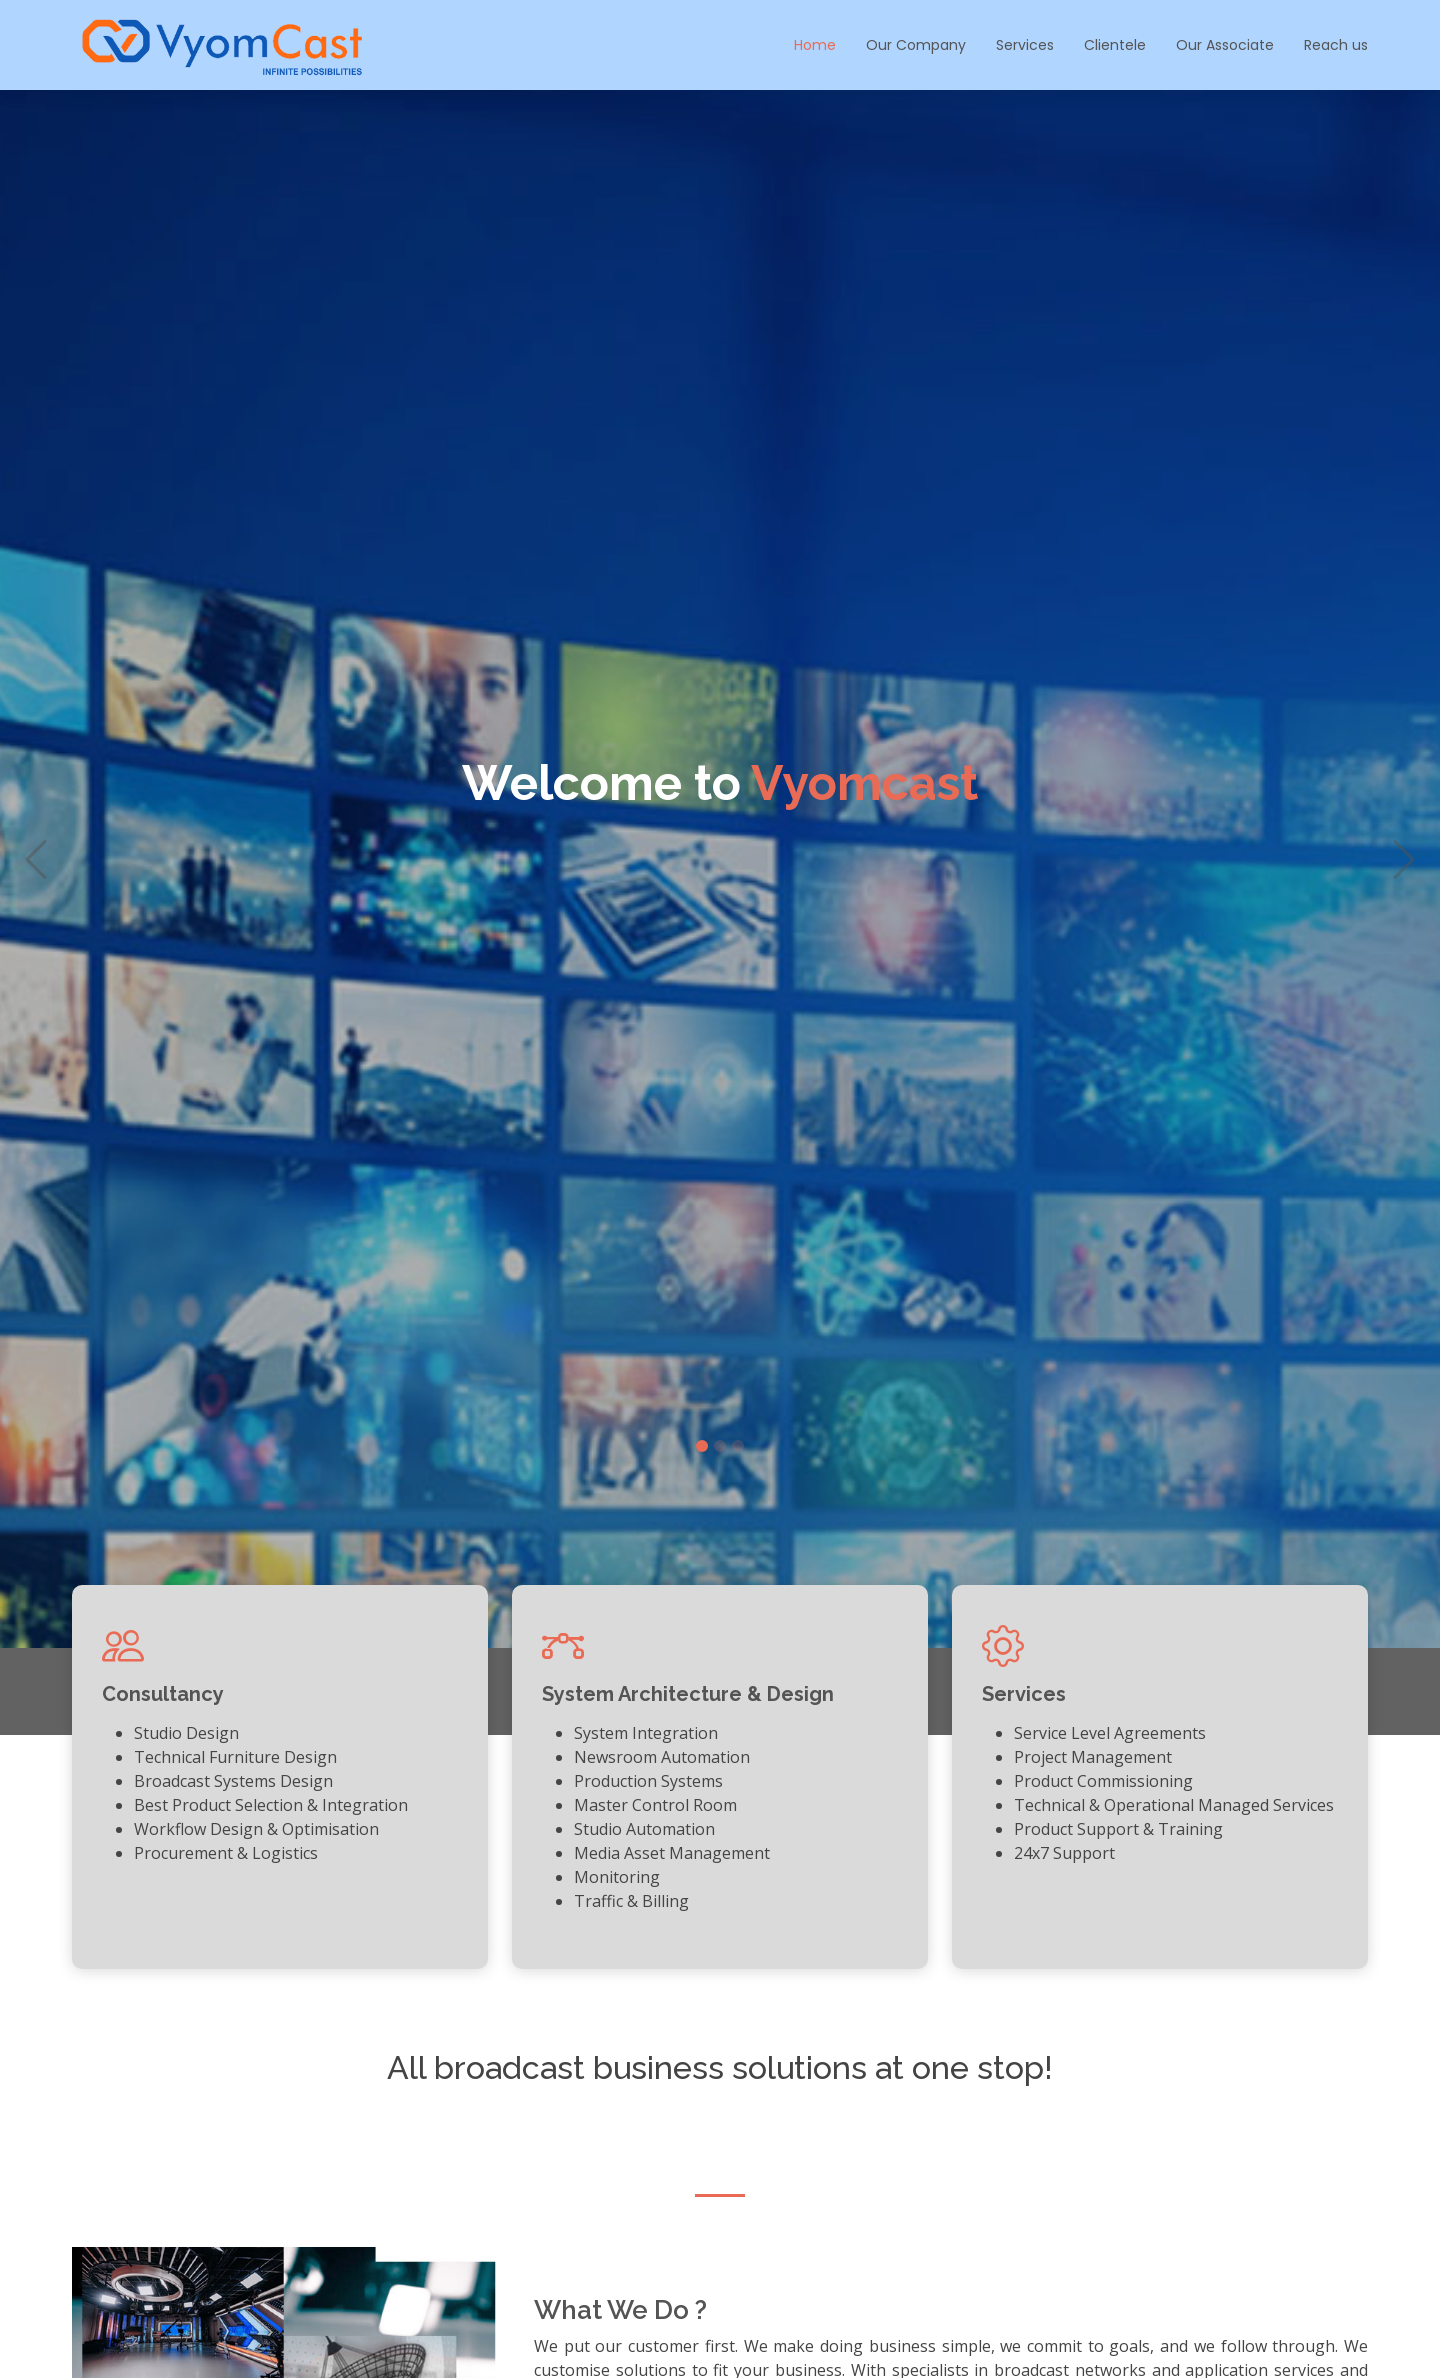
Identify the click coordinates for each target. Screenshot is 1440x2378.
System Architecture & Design (688, 1694)
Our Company (916, 45)
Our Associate (1225, 45)
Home (815, 45)
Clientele (1115, 45)
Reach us (1336, 45)
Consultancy (163, 1694)
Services (1025, 45)
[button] (36, 888)
